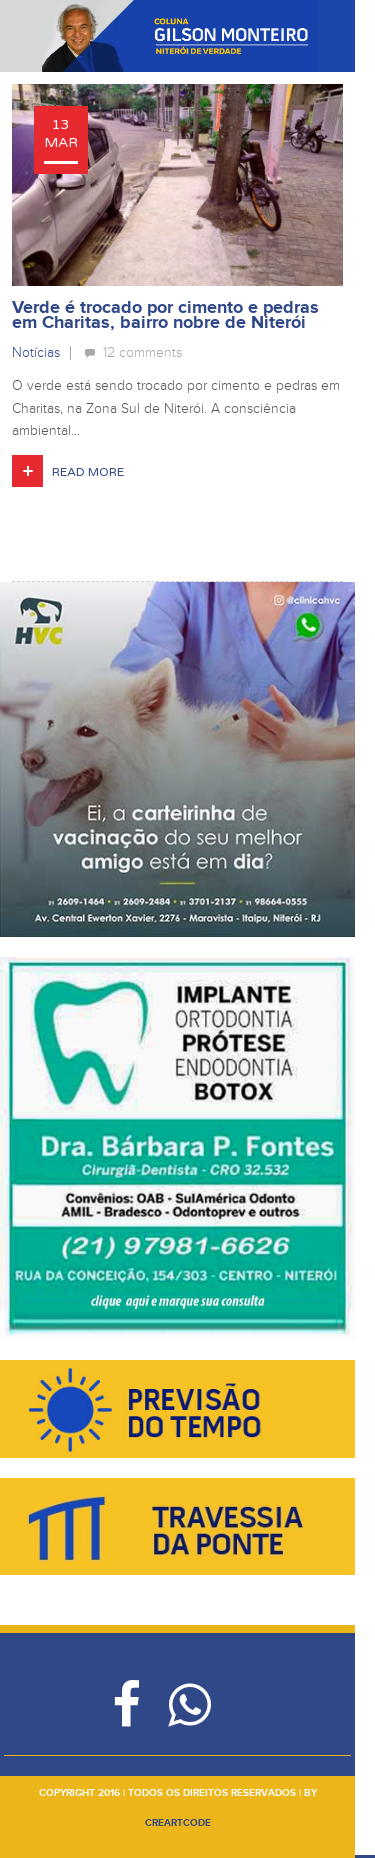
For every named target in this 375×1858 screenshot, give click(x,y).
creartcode (178, 1823)
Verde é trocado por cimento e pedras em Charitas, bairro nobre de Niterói (165, 315)
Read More (88, 472)
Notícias (36, 352)
